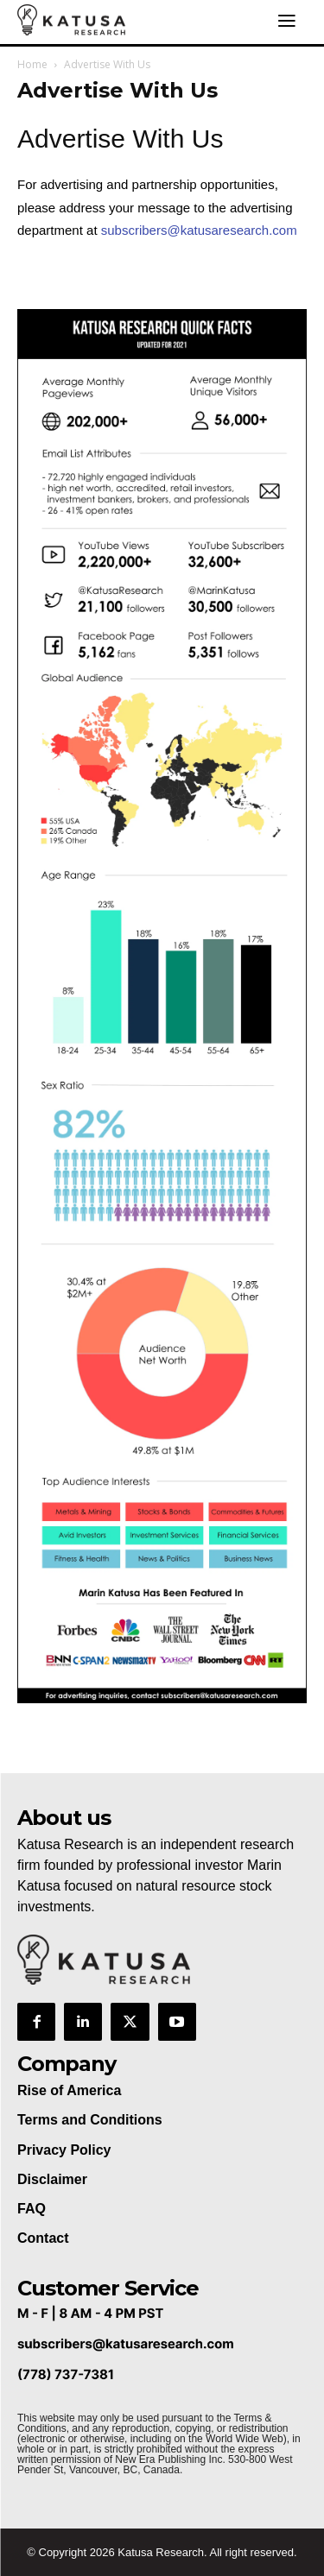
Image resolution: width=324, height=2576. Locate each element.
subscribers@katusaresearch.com (199, 230)
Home (32, 64)
